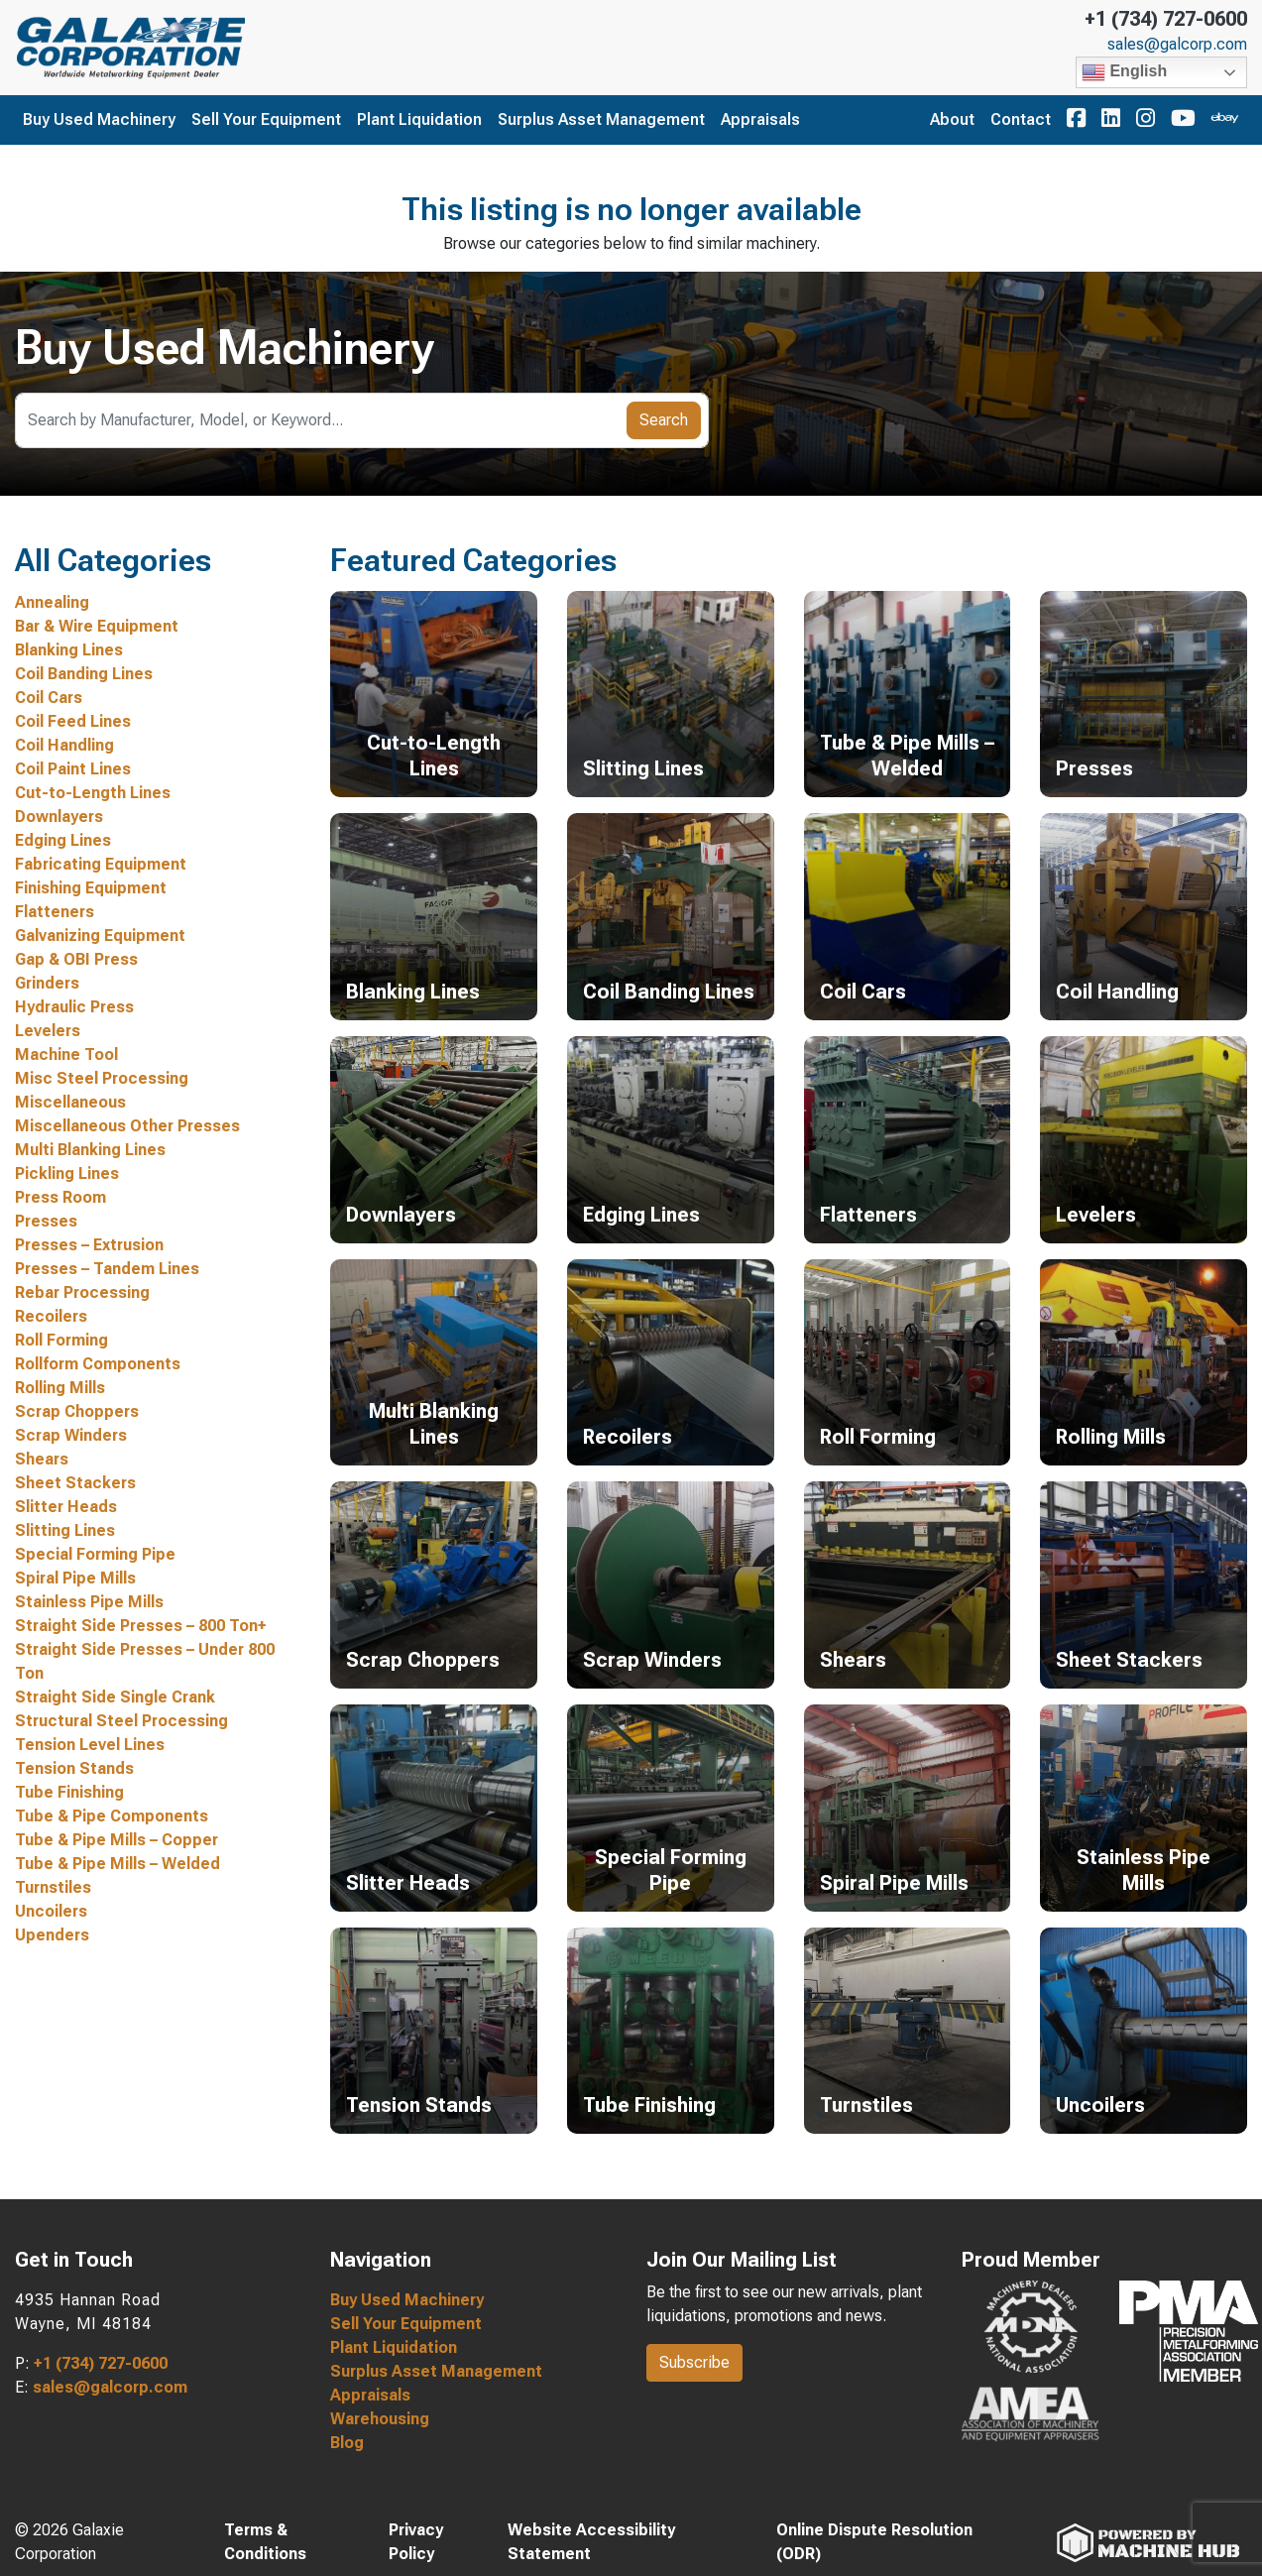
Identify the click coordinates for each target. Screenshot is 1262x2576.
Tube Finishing (69, 1792)
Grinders (47, 983)
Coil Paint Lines (73, 769)
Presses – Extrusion (89, 1244)
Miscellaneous (70, 1102)
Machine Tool (66, 1054)
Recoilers (51, 1316)
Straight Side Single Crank (115, 1697)
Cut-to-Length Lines (93, 792)
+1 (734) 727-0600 (1166, 19)
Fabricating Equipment (100, 864)
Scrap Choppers (77, 1411)
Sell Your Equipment (266, 119)
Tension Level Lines (90, 1744)
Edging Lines (63, 840)
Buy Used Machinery (99, 119)
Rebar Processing (82, 1292)
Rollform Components (97, 1363)
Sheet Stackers (75, 1482)
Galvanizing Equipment (100, 935)
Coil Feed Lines (73, 721)
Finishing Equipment (91, 887)
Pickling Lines (67, 1173)
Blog (347, 2442)
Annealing (52, 602)
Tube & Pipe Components (111, 1816)
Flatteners (54, 911)
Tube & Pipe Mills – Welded (117, 1863)
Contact (1020, 119)
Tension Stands (74, 1768)
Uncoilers (51, 1911)
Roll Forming (61, 1340)
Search (663, 419)
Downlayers (59, 816)
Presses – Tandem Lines (107, 1268)
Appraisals (760, 119)
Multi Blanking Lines (90, 1149)
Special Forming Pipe (95, 1554)
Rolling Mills (60, 1387)
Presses (46, 1221)
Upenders (52, 1935)
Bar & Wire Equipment (96, 626)
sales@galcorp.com (1177, 45)
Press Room (60, 1197)
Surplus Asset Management (601, 119)
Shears (41, 1459)
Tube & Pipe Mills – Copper (116, 1839)
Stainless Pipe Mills (89, 1601)
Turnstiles (53, 1887)
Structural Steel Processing (121, 1720)
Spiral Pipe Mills (75, 1578)
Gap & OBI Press (76, 959)
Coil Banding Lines (84, 673)
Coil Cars (48, 697)
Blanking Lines (69, 650)
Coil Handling (64, 745)
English (1124, 72)
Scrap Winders (71, 1435)
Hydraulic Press (74, 1006)
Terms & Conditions (265, 2541)
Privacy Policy (416, 2541)
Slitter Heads (66, 1506)
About (952, 119)
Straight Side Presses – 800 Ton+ (141, 1625)
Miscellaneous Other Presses (127, 1125)
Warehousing (379, 2418)
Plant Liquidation (419, 119)
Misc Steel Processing (101, 1078)
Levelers (47, 1030)
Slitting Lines (65, 1530)
